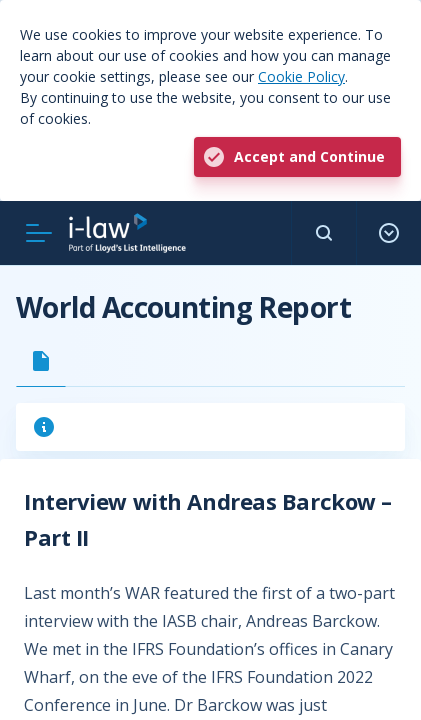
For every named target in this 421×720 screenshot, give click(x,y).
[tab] (41, 361)
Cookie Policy (301, 76)
